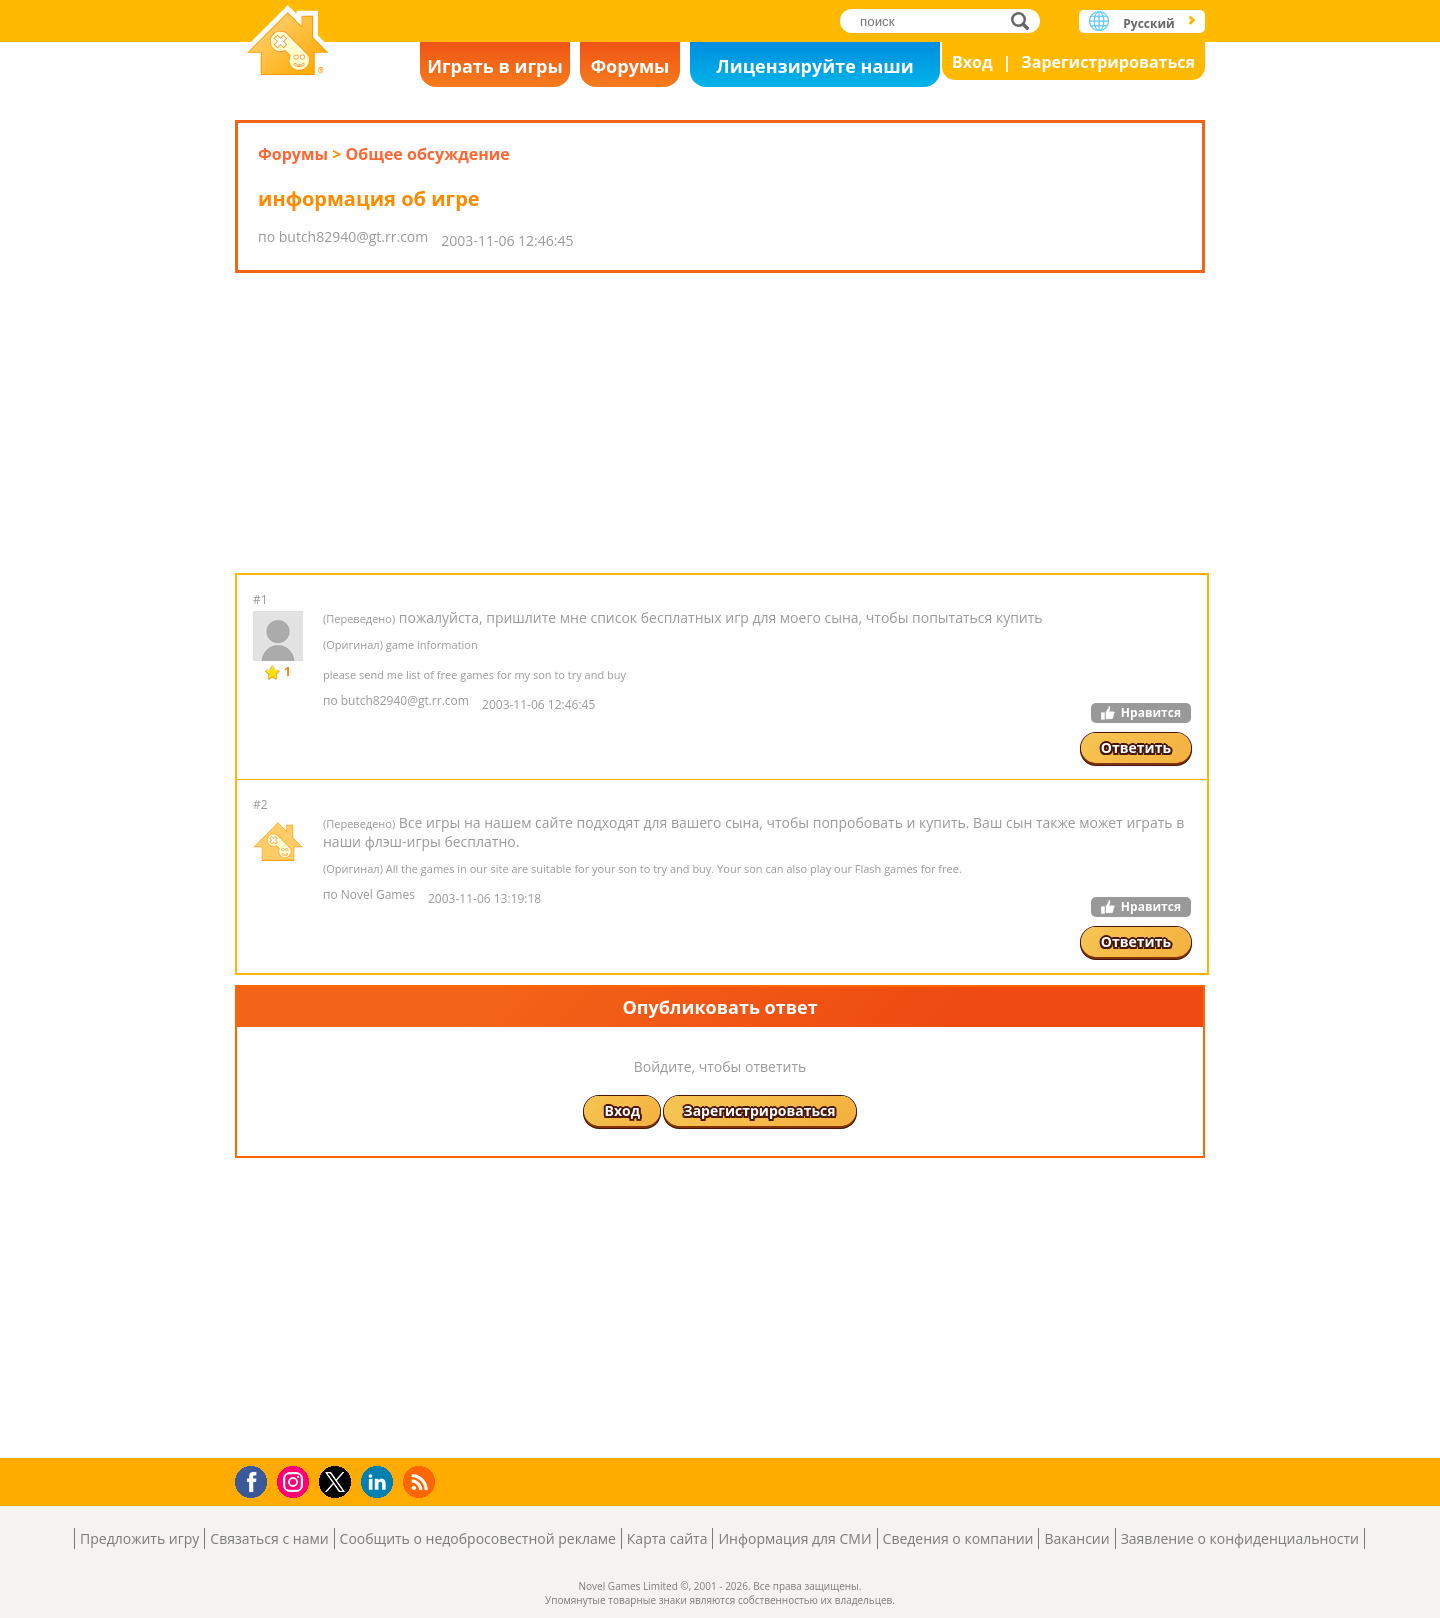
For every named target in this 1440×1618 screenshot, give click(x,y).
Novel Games (288, 42)
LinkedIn (380, 1482)
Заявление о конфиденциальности (1240, 1538)
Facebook (256, 1479)
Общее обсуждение (427, 154)
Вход (972, 62)
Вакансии (1076, 1538)
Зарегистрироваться (1108, 62)
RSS (421, 1481)
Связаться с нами (269, 1538)
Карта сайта (667, 1538)
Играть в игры (495, 66)
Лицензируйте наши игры (814, 70)
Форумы (630, 66)
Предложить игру (139, 1538)
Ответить (1136, 747)
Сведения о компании (958, 1538)
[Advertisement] (720, 423)
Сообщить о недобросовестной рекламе (478, 1538)
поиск (1025, 20)
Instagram (296, 1480)
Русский (1148, 23)
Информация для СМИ (794, 1538)
